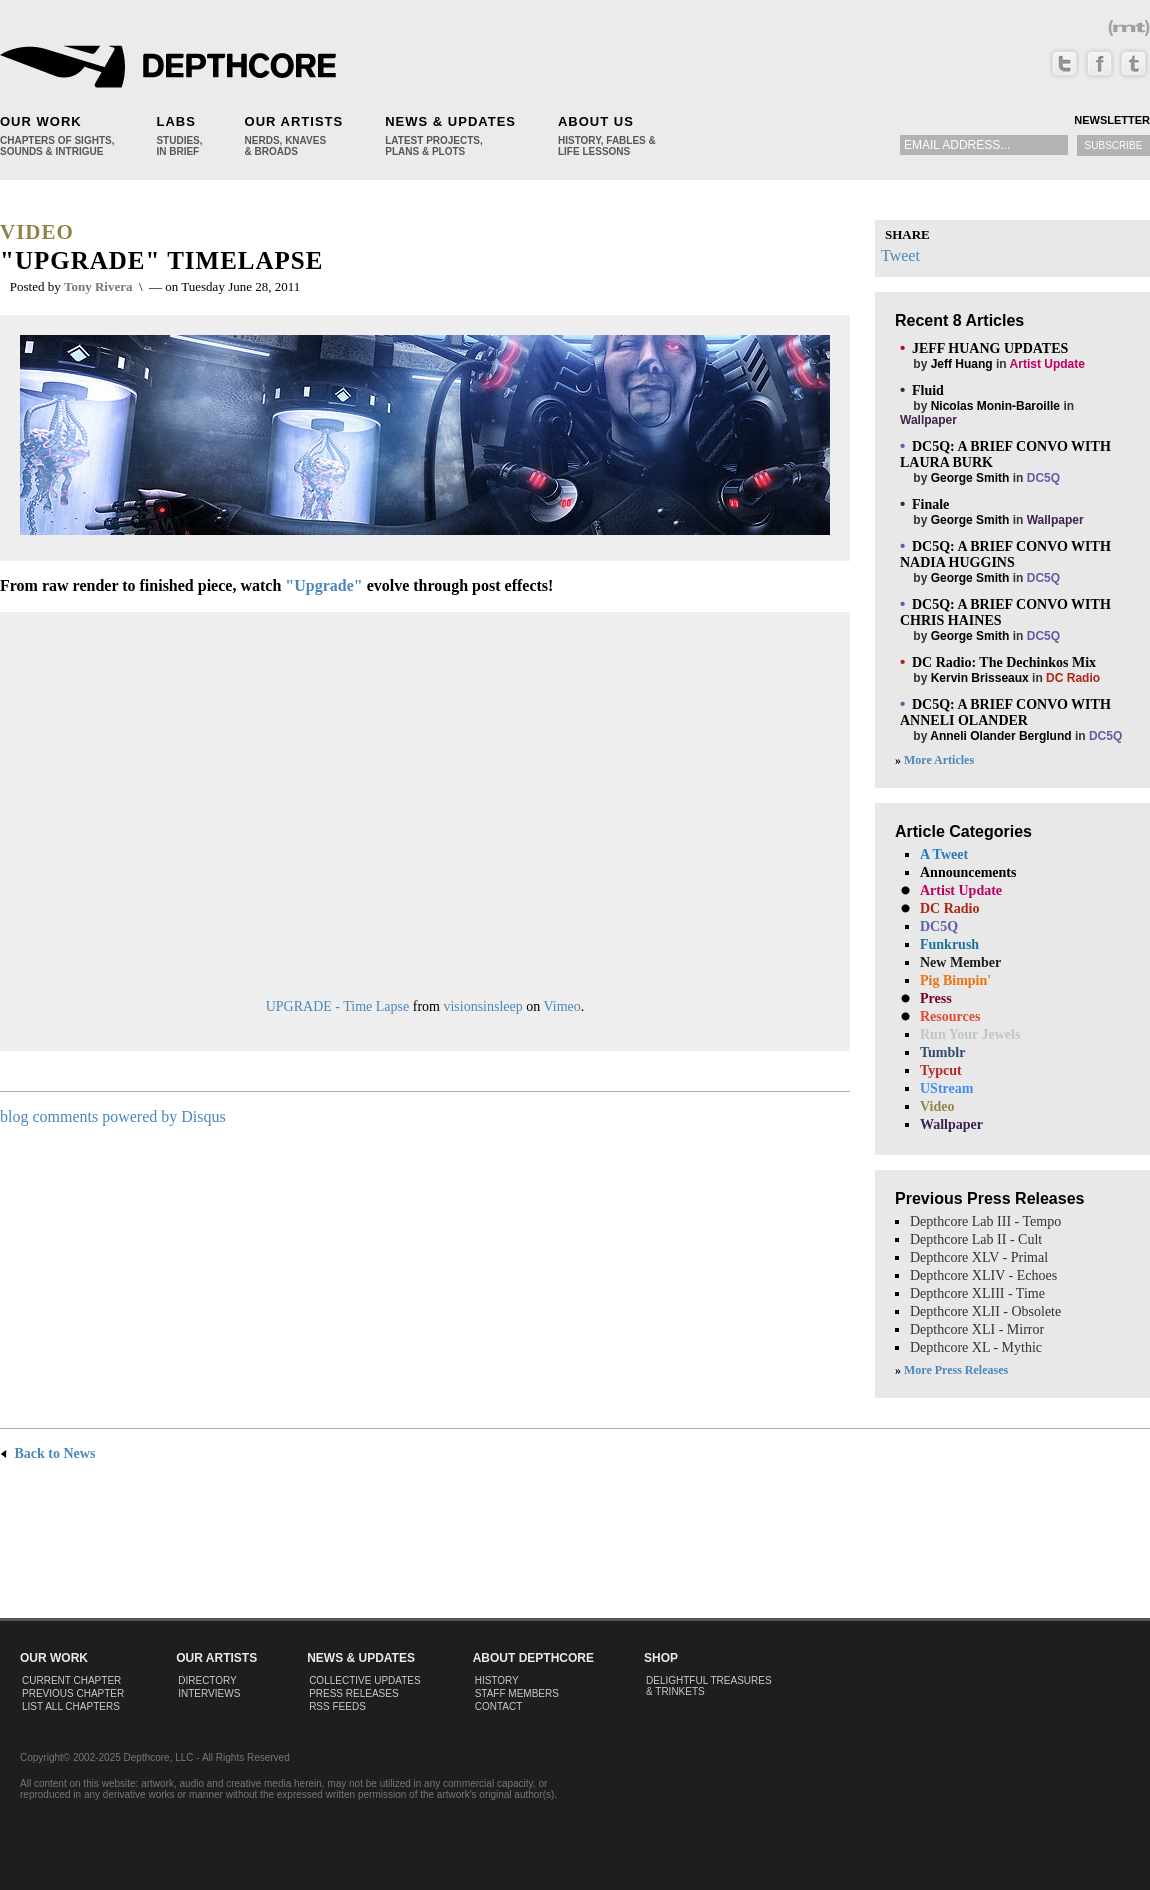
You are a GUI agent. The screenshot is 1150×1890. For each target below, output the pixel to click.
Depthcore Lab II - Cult (976, 1239)
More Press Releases (956, 1370)
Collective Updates (365, 1680)
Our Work (41, 121)
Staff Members (517, 1693)
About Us (596, 121)
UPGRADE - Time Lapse (338, 1006)
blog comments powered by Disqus (113, 1116)
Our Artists (294, 121)
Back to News (47, 1453)
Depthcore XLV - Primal (979, 1257)
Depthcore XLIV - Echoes (983, 1275)
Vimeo (562, 1006)
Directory (207, 1680)
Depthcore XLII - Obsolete (985, 1311)
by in (992, 355)
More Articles (939, 760)
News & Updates (450, 121)
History (497, 1680)
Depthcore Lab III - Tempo (985, 1221)
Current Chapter (71, 1680)
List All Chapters (71, 1706)
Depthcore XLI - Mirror (977, 1329)
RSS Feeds (337, 1706)
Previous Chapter (73, 1693)
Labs (175, 121)
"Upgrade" (323, 585)
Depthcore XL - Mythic (976, 1347)
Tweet (900, 255)
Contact (499, 1706)
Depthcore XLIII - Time (977, 1293)
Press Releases (353, 1693)
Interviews (209, 1693)
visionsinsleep (482, 1006)
